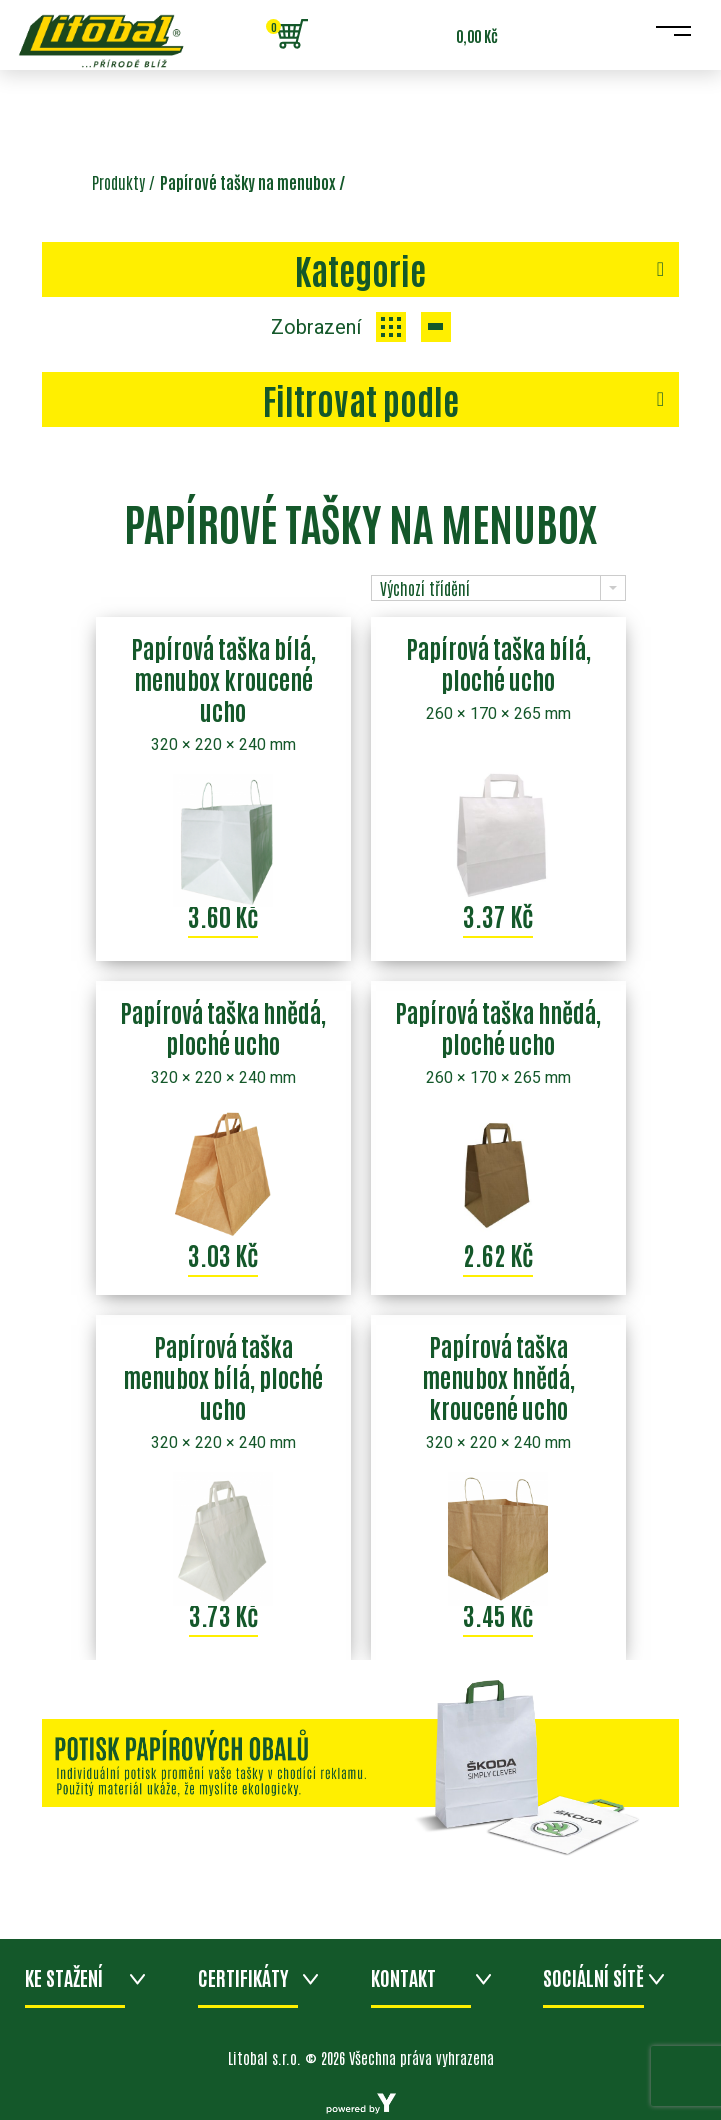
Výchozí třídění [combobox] (425, 588)
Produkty (118, 182)
